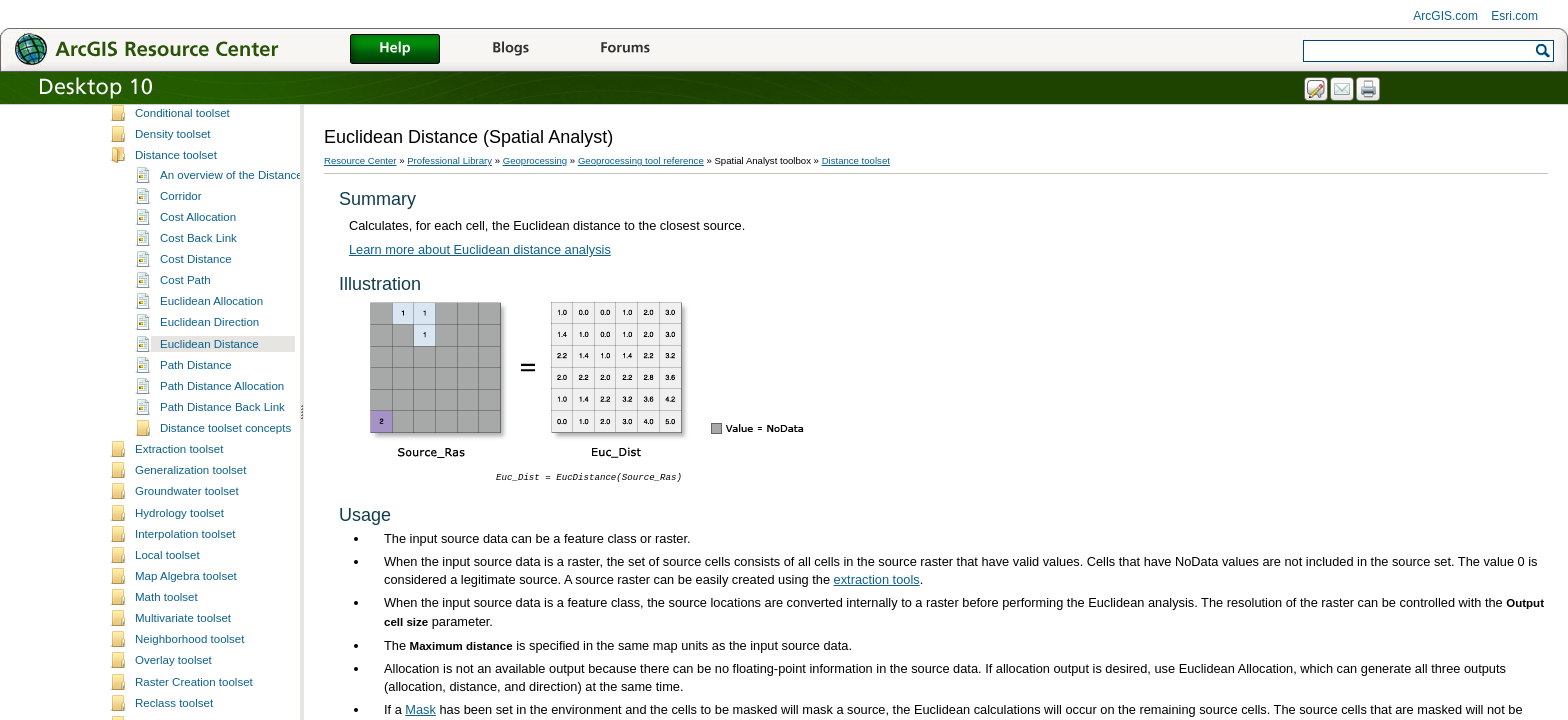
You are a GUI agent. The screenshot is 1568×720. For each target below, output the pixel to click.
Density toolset (173, 416)
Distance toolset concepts (225, 710)
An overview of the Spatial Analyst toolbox (242, 332)
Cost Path (185, 562)
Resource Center (360, 160)
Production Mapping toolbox (181, 228)
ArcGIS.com (1445, 16)
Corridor (181, 478)
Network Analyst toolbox (171, 186)
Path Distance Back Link (222, 689)
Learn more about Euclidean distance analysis (480, 249)
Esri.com (1514, 16)
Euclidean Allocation (211, 583)
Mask (420, 709)
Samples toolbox (152, 249)
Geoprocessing (535, 160)
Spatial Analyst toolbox (168, 313)
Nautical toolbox (151, 165)
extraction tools (877, 579)
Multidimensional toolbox (173, 144)
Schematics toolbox (160, 292)
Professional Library (449, 160)
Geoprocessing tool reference (641, 160)
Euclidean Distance (209, 626)
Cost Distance (196, 541)
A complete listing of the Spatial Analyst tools (249, 353)
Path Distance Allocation (222, 668)
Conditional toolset (182, 395)
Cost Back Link (198, 520)
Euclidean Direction (209, 604)
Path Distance (196, 647)
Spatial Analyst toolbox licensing (217, 374)
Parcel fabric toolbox (162, 207)
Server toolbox (147, 270)
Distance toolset (176, 437)
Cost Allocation (198, 499)
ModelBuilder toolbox (164, 123)
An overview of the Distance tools (245, 457)
